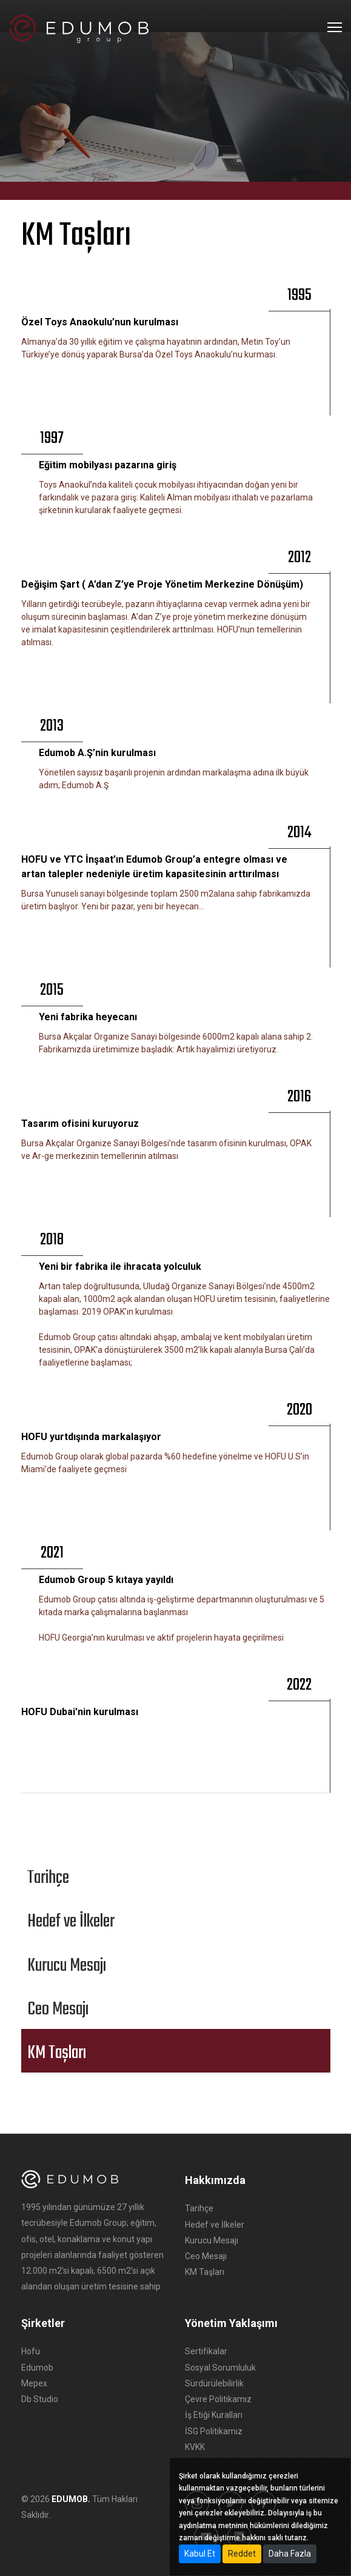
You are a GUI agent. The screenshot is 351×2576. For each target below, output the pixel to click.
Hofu (30, 2351)
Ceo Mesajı (206, 2256)
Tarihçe (199, 2208)
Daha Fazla (290, 2553)
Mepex (34, 2383)
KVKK (195, 2447)
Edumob (37, 2367)
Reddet (242, 2553)
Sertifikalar (206, 2351)
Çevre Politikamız (218, 2399)
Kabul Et (199, 2553)
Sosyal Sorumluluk (220, 2367)
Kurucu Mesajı (211, 2240)
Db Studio (39, 2399)
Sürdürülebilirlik (214, 2383)
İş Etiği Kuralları (213, 2415)
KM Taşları (204, 2272)
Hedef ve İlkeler (214, 2224)
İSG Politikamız (213, 2431)
